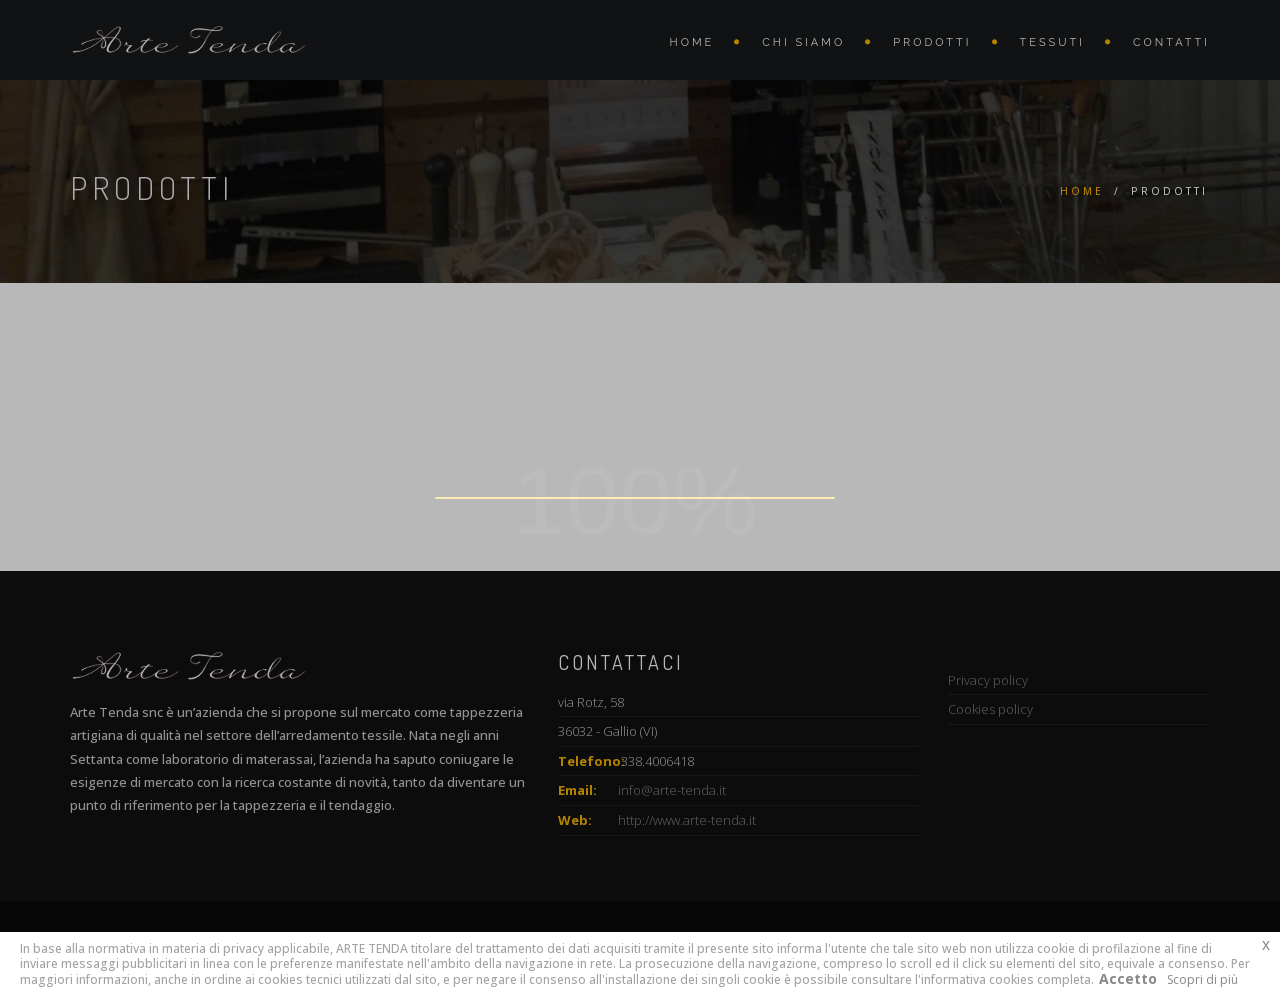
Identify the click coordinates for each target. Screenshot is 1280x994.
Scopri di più (1202, 979)
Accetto (1128, 978)
